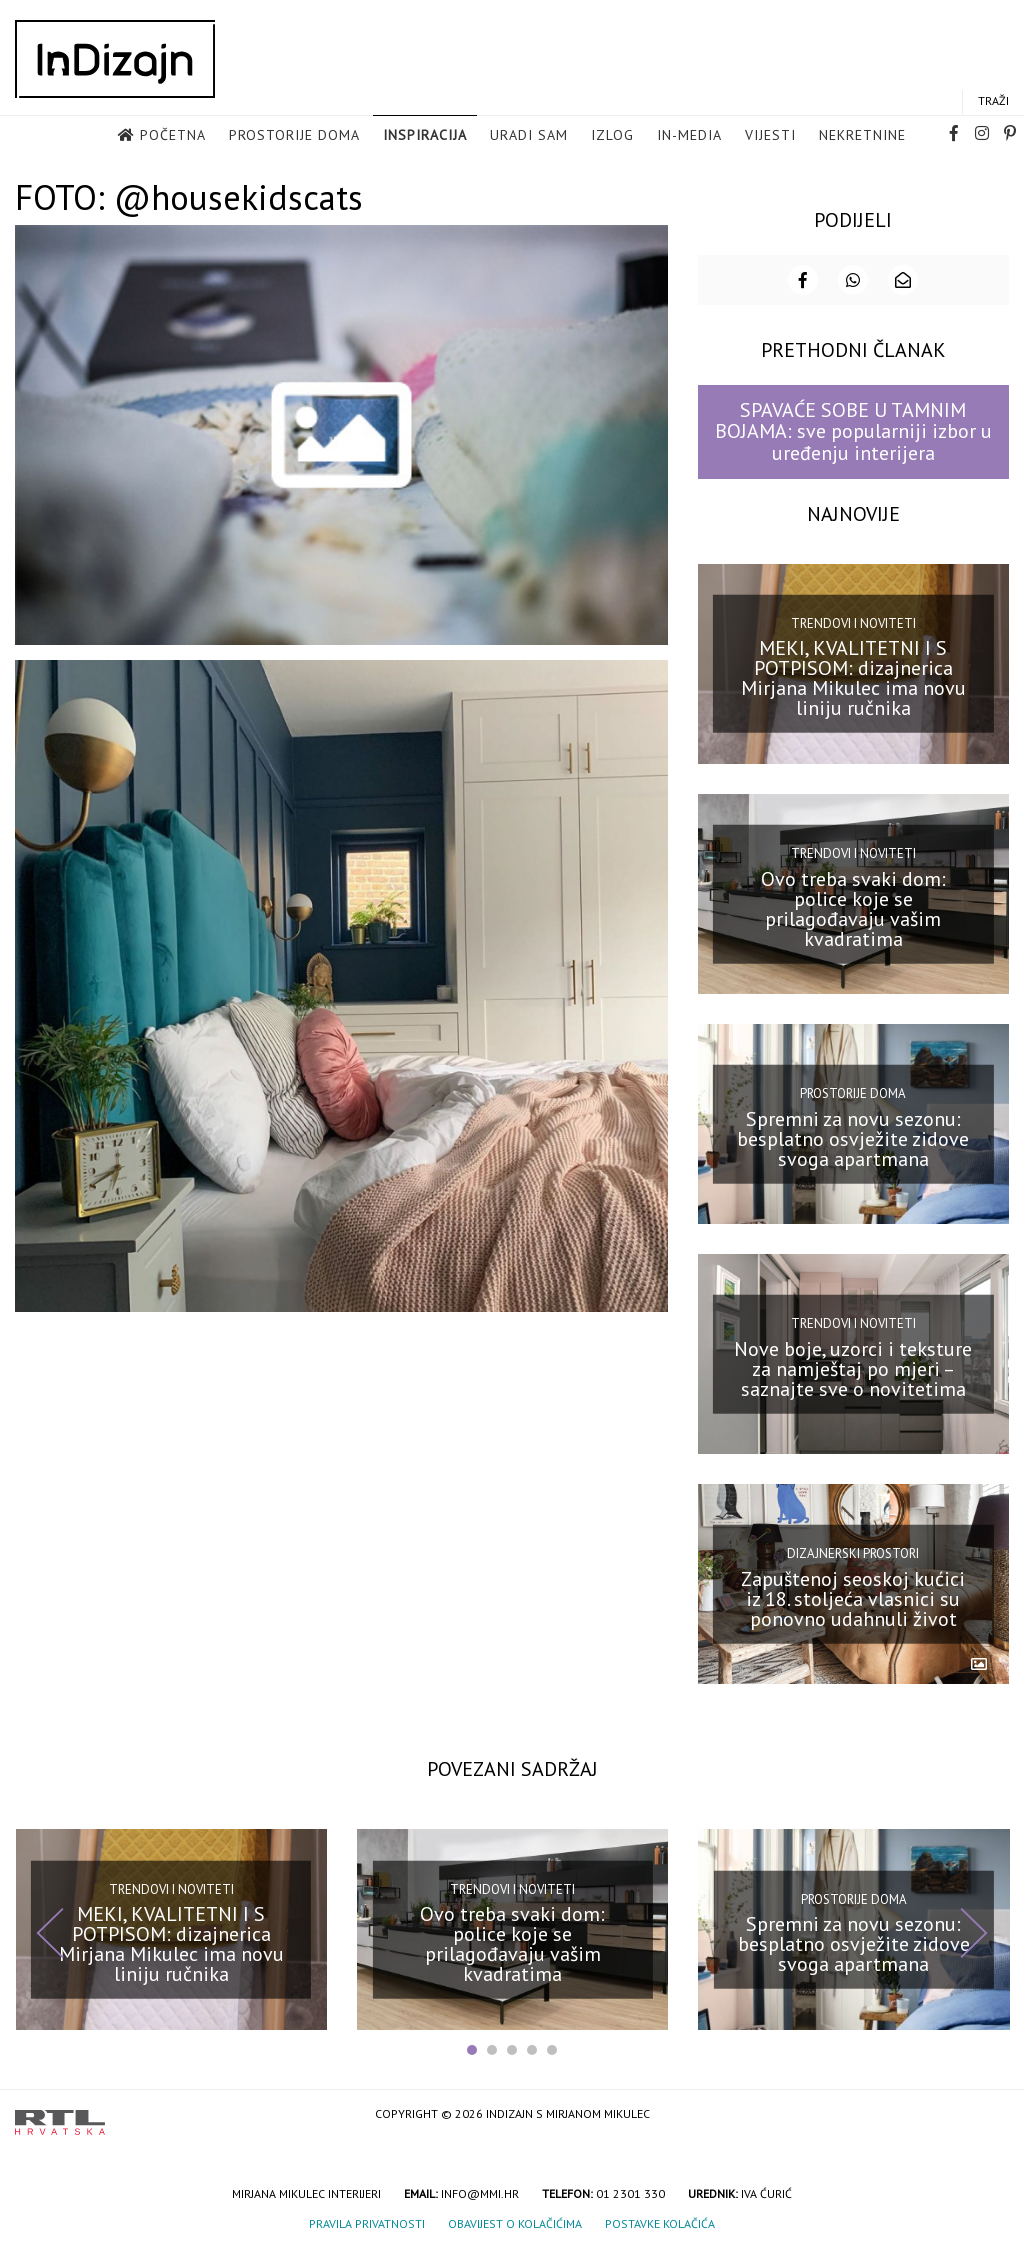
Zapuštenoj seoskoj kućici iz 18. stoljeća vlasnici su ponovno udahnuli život (853, 1596)
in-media (689, 136)
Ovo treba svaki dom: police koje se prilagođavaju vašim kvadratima (853, 906)
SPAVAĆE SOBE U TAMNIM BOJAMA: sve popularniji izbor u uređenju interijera (853, 429)
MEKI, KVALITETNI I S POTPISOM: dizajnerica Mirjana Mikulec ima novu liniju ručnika (853, 676)
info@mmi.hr (480, 2191)
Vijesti (770, 136)
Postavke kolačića (660, 2221)
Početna (173, 136)
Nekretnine (862, 136)
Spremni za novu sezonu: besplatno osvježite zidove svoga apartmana (853, 1136)
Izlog (612, 136)
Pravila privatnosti (367, 2221)
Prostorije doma (294, 136)
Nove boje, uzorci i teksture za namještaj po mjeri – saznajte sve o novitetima (853, 1366)
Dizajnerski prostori (853, 1551)
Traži (993, 101)
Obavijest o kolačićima (515, 2221)
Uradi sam (529, 136)
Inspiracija (425, 136)
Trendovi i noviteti (853, 620)
